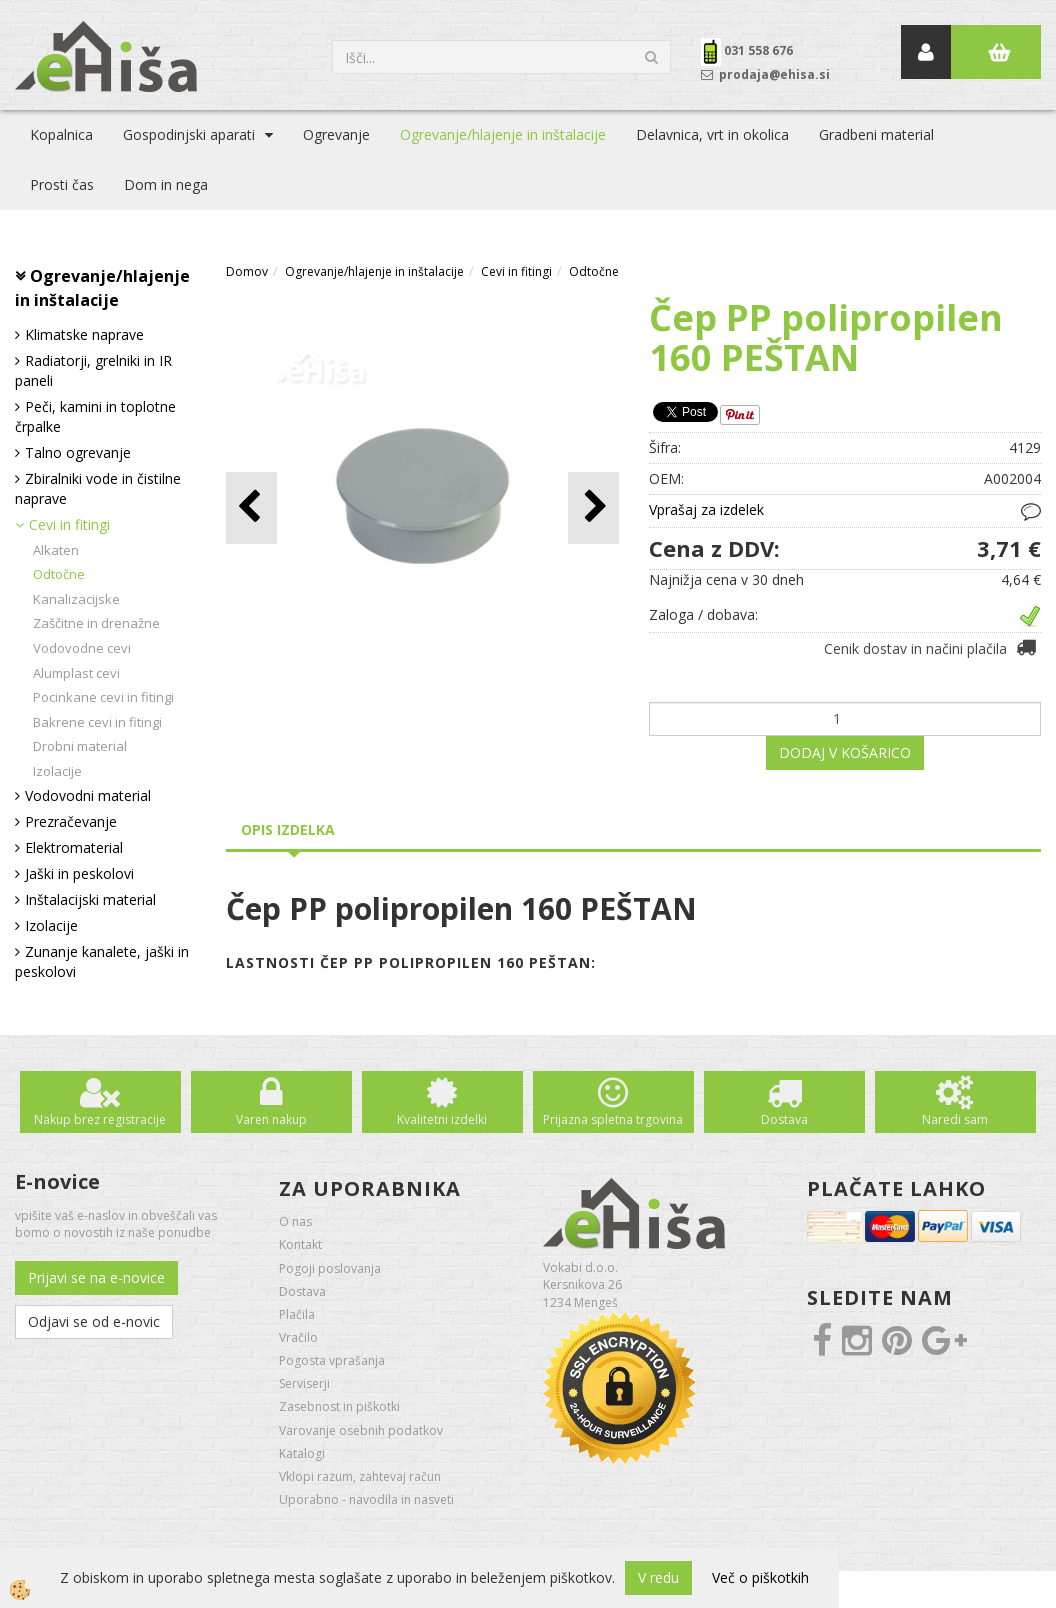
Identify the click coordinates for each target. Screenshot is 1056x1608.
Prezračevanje (71, 821)
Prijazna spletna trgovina (613, 1119)
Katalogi (302, 1453)
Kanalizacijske (76, 599)
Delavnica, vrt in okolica (712, 134)
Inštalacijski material (90, 899)
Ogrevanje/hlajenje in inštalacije (503, 134)
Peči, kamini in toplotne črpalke (95, 416)
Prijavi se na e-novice (96, 1277)
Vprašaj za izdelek (706, 509)
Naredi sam (955, 1119)
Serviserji (304, 1383)
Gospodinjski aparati (189, 134)
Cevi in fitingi (69, 524)
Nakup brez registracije (100, 1119)
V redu (658, 1577)
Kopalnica (61, 134)
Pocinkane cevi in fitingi (103, 697)
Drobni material (80, 746)
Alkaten (56, 550)
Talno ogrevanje (78, 452)
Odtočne (59, 574)
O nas (295, 1221)
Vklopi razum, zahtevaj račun (360, 1476)
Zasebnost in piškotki (339, 1406)
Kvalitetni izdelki (442, 1119)
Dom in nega (166, 184)
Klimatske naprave (84, 334)
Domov (247, 271)
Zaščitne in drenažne (96, 623)
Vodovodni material (88, 795)
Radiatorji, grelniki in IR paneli (93, 370)
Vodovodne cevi (82, 648)
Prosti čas (62, 184)
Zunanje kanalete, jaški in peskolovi (102, 961)
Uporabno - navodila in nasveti (366, 1499)
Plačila (297, 1314)
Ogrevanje (336, 134)
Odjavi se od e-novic (94, 1321)
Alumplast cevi (76, 673)
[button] (593, 507)
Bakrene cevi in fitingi (97, 722)
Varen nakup (271, 1119)
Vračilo (298, 1337)
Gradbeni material (876, 134)
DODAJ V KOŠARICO (845, 752)
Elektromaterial (74, 847)
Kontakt (300, 1244)
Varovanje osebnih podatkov (361, 1430)
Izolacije (57, 771)
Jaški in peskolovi (79, 873)
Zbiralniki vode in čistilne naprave (98, 488)
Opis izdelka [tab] (288, 829)
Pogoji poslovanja (330, 1268)
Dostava (784, 1119)
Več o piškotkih (760, 1577)
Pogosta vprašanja (332, 1360)
